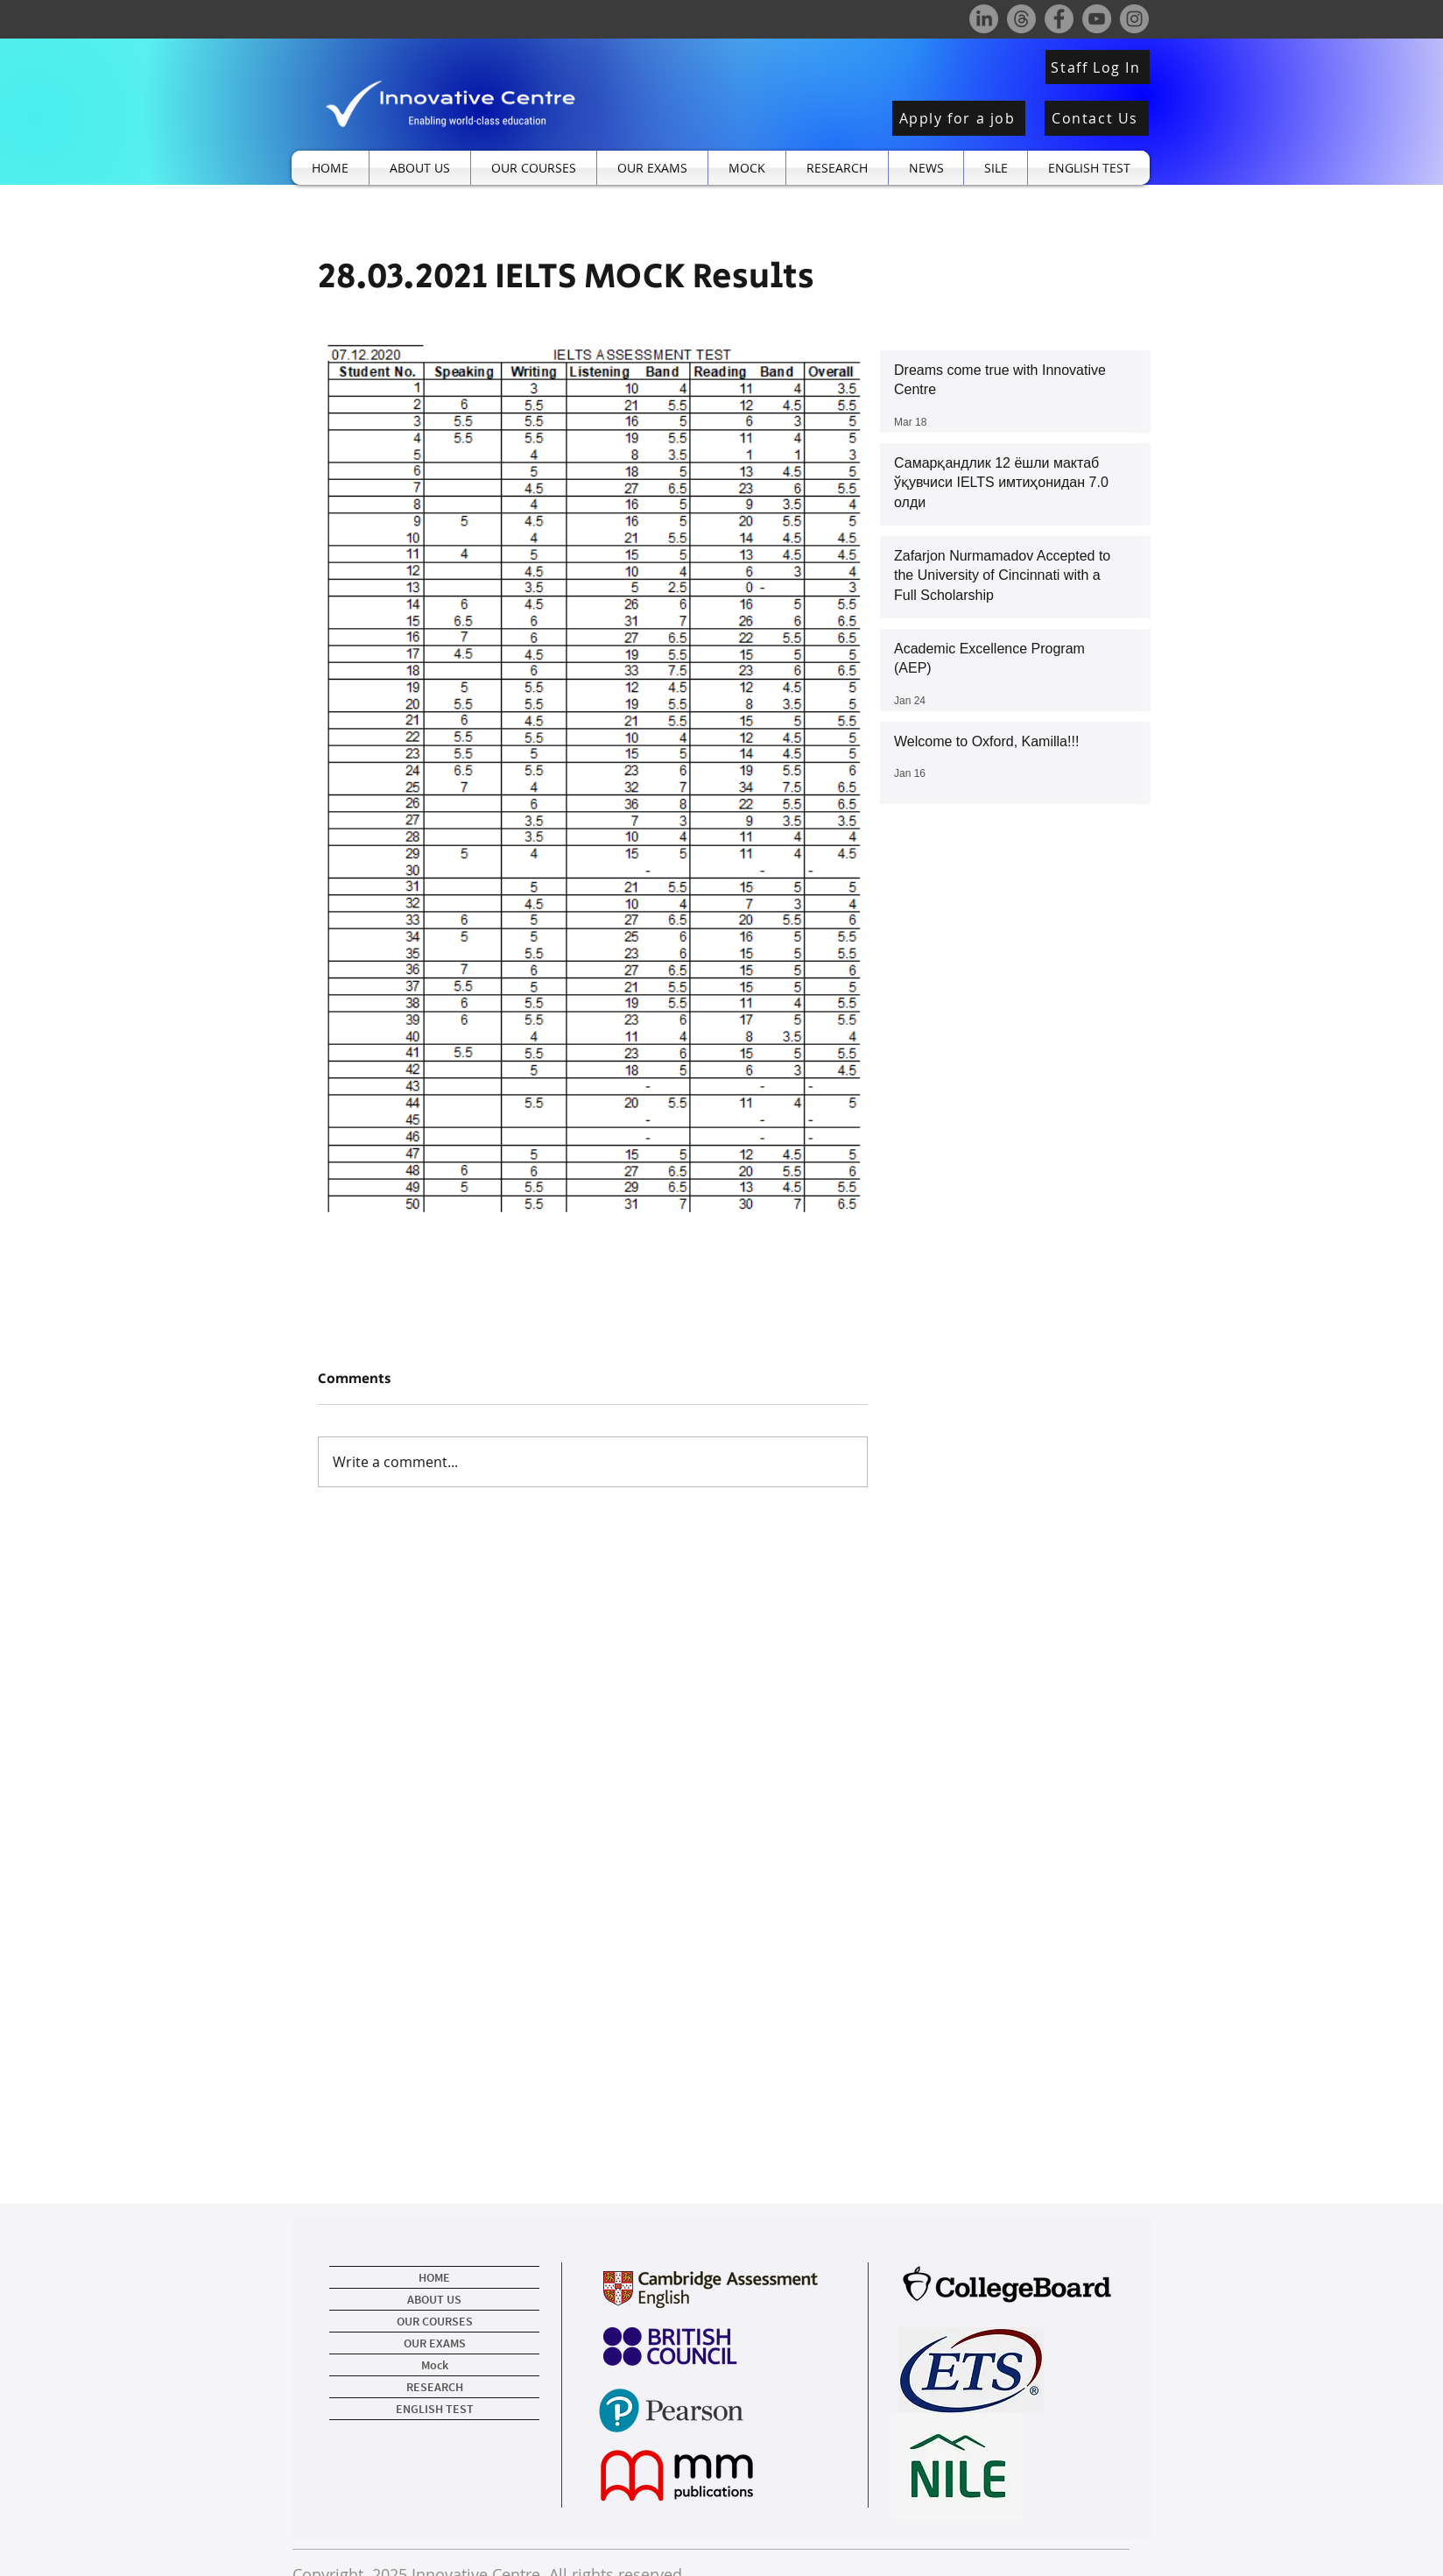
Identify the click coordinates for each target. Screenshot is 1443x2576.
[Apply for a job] (958, 118)
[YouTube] (1096, 18)
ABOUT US (434, 2299)
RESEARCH (434, 2387)
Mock (434, 2365)
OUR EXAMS (435, 2343)
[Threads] (1021, 18)
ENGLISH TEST (435, 2409)
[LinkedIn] (983, 18)
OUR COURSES (435, 2321)
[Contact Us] (1097, 118)
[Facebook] (1059, 18)
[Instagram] (1134, 18)
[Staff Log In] (1097, 67)
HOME (434, 2277)
